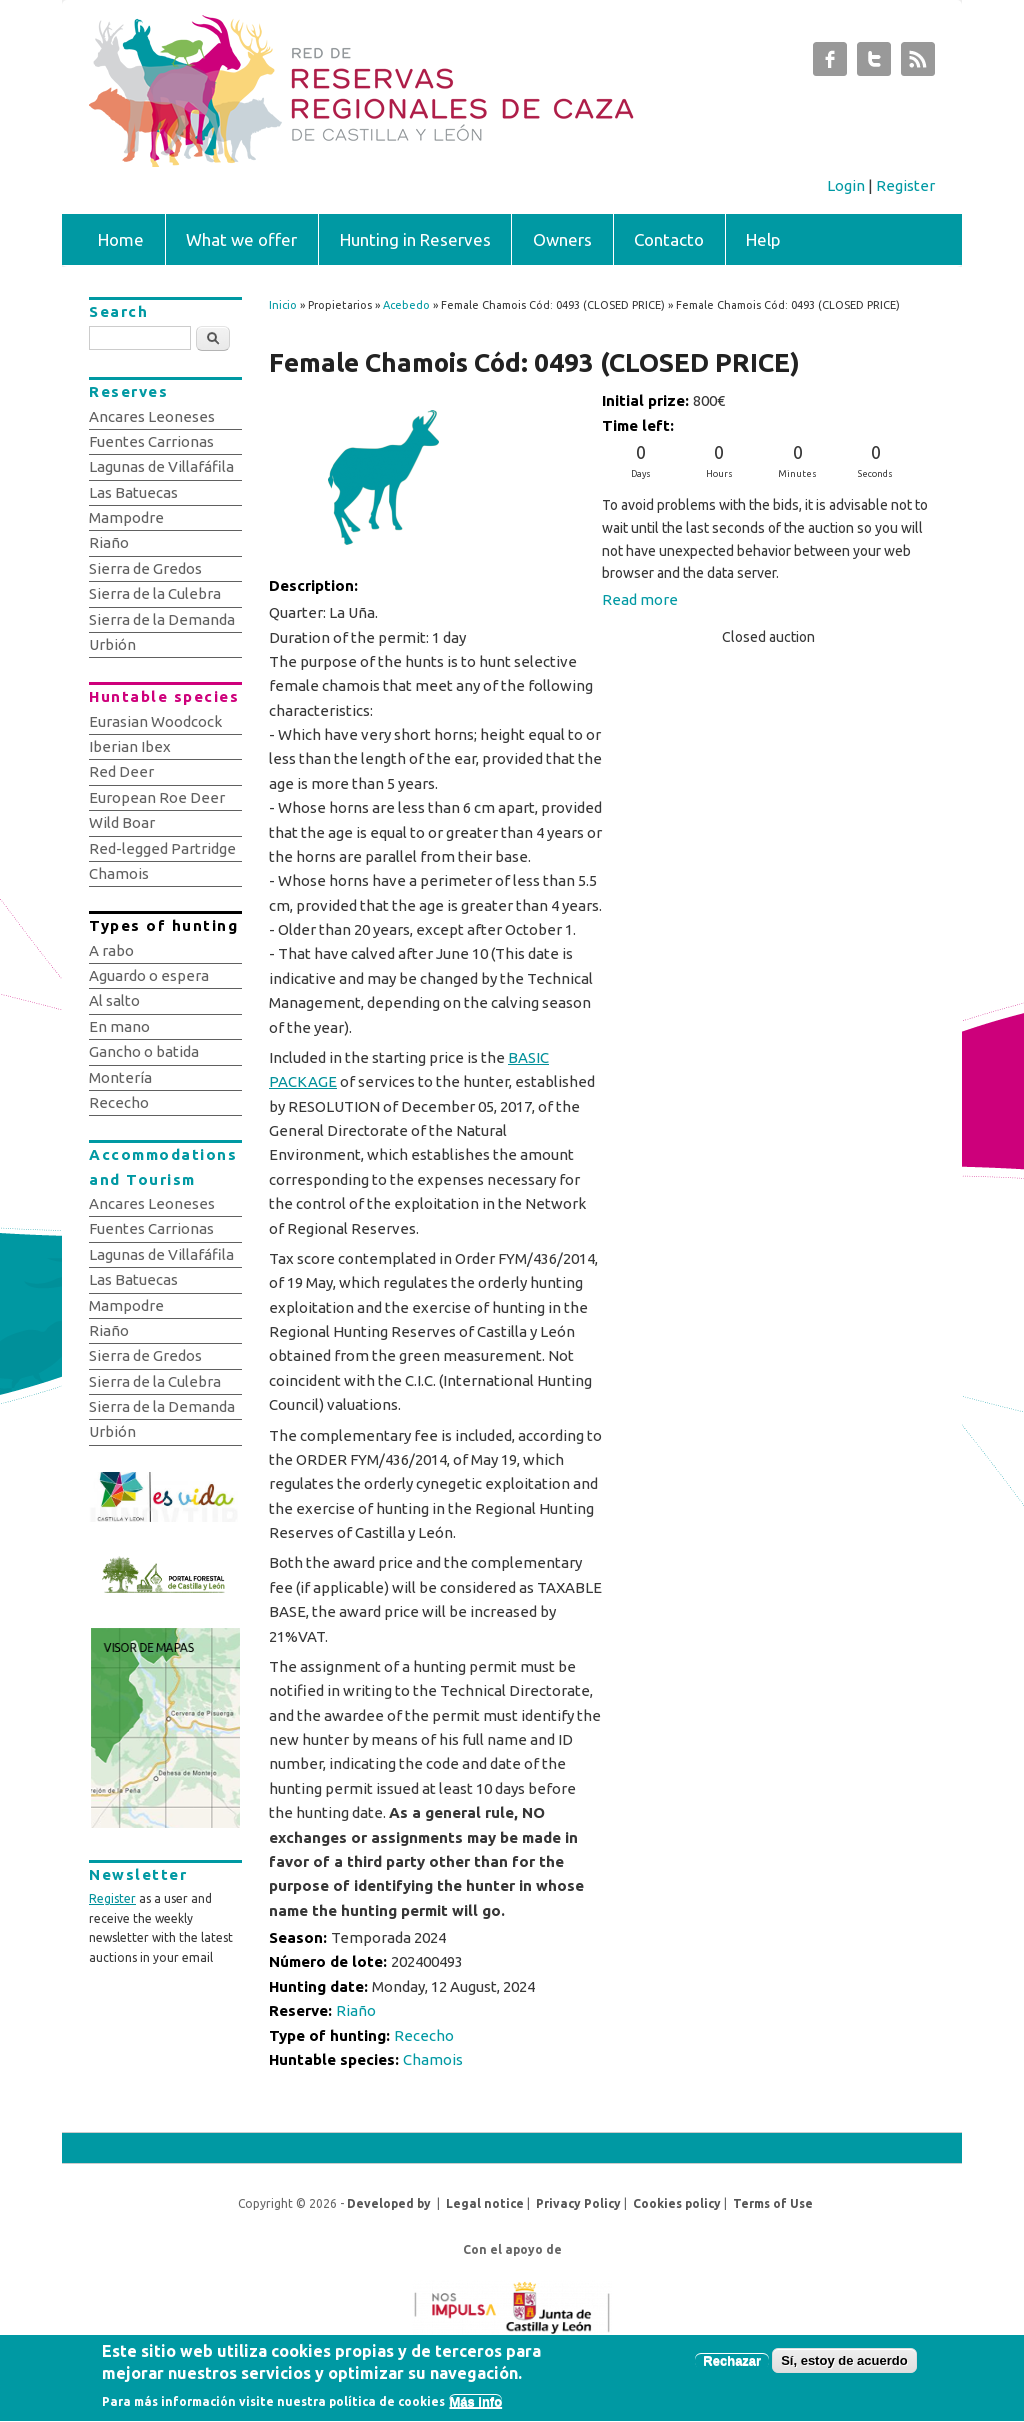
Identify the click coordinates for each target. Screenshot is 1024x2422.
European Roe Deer (157, 797)
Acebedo (406, 305)
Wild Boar (122, 822)
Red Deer (121, 771)
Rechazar (732, 2366)
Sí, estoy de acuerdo (844, 2366)
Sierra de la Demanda (162, 619)
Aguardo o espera (149, 975)
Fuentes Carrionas (151, 441)
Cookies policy (677, 2203)
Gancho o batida (144, 1051)
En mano (119, 1026)
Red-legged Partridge (162, 848)
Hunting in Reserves (415, 239)
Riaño (356, 2010)
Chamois (433, 2059)
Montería (120, 1077)
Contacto (669, 239)
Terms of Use (773, 2203)
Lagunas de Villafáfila (161, 466)
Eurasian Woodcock (155, 721)
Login (846, 185)
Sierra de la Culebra (155, 593)
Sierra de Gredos (145, 568)
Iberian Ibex (130, 746)
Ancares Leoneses (152, 416)
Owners (562, 239)
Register (905, 185)
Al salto (114, 1000)
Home (121, 239)
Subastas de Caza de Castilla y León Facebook (830, 64)
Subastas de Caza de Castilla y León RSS (918, 64)
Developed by (389, 2203)
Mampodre (126, 517)
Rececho (424, 2035)
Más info (475, 2408)
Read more (640, 599)
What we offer (241, 239)
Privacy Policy (578, 2203)
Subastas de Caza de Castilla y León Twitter (874, 64)
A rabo (111, 950)
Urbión (112, 644)
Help (763, 239)
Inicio (283, 305)
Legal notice (485, 2203)
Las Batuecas (133, 492)
